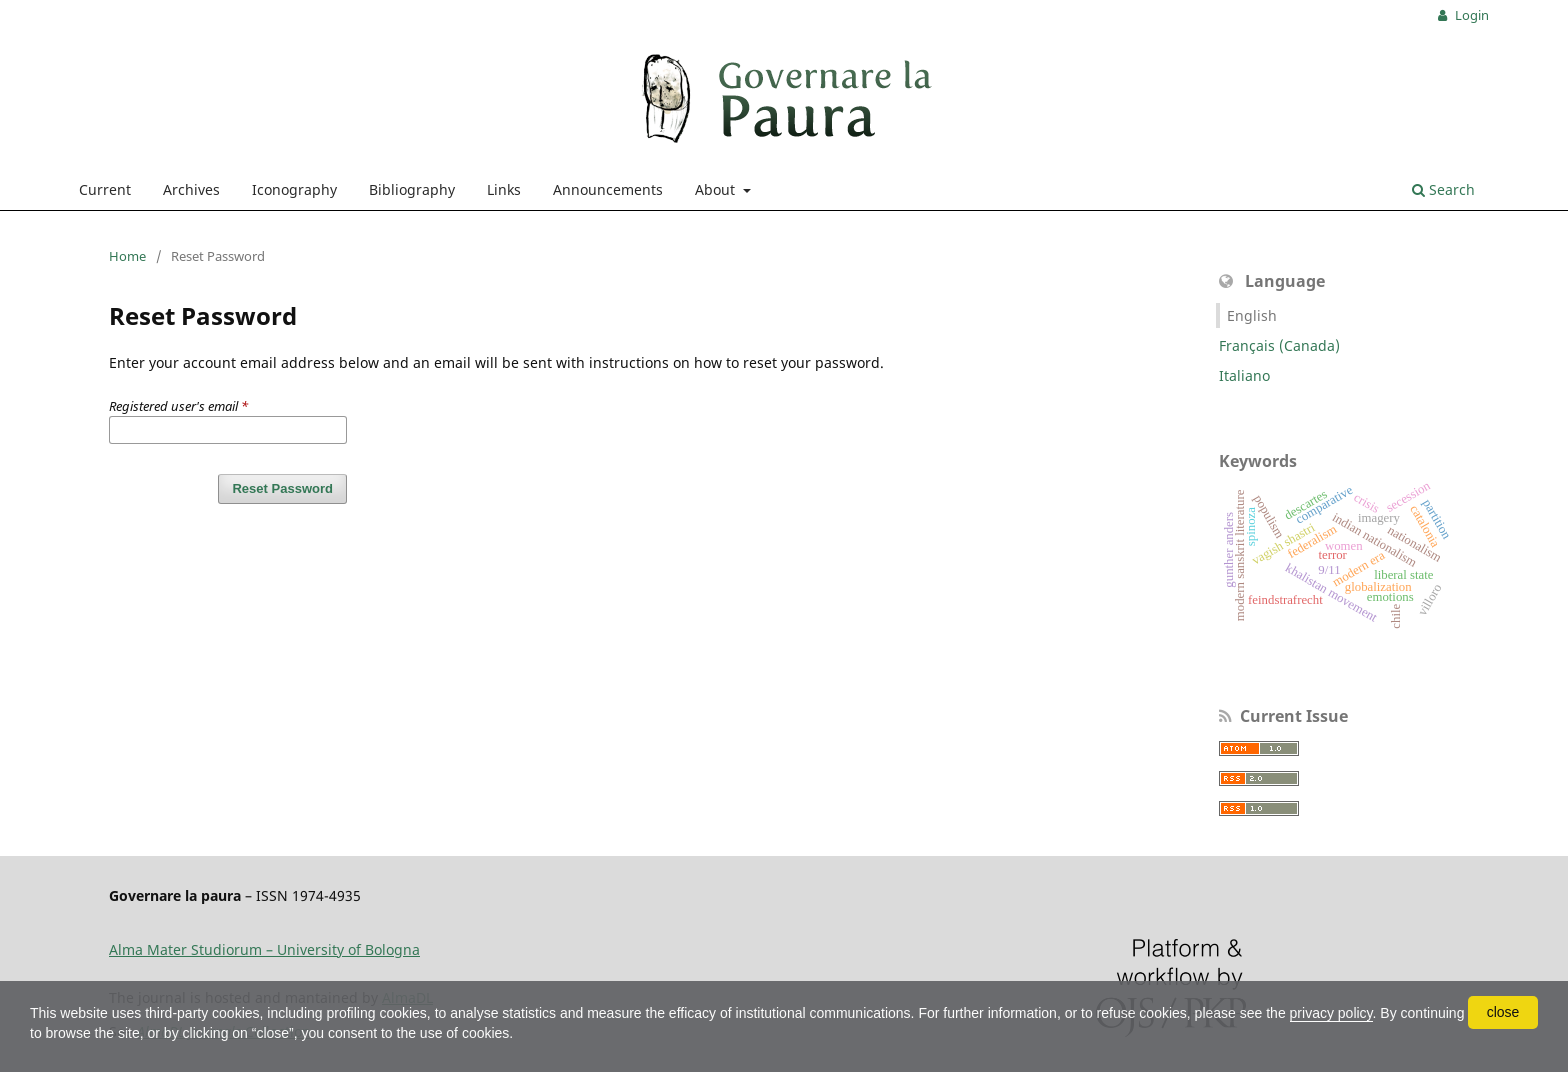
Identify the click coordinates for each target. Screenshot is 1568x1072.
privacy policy (1331, 1013)
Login (1470, 15)
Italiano (1244, 375)
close (1503, 1012)
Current (105, 189)
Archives (191, 189)
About (717, 189)
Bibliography (412, 189)
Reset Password (282, 488)
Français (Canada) (1279, 345)
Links (504, 189)
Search (1443, 189)
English (1252, 315)
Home (127, 256)
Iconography (294, 189)
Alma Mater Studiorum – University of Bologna (264, 949)
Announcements (608, 189)
